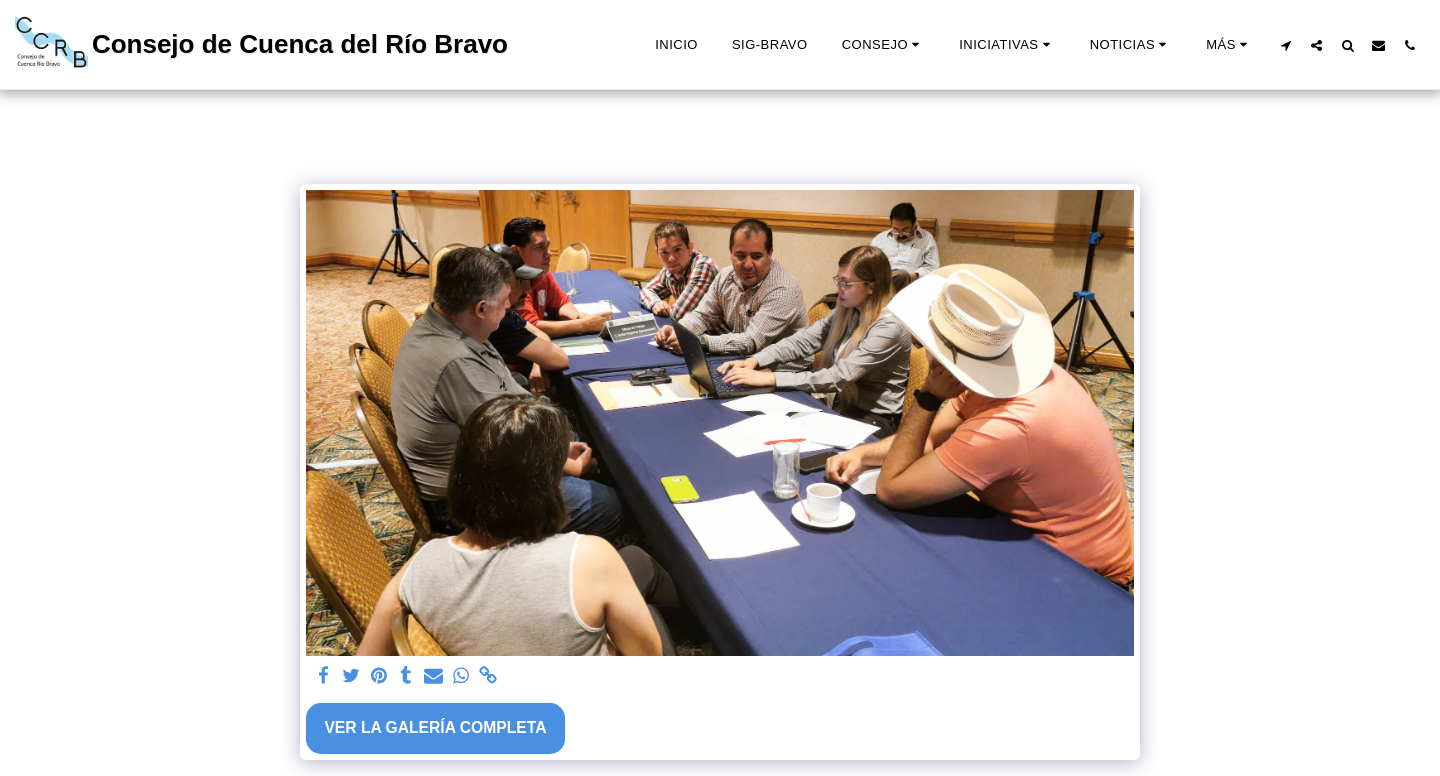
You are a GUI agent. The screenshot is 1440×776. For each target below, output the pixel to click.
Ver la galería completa (435, 727)
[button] (883, 45)
